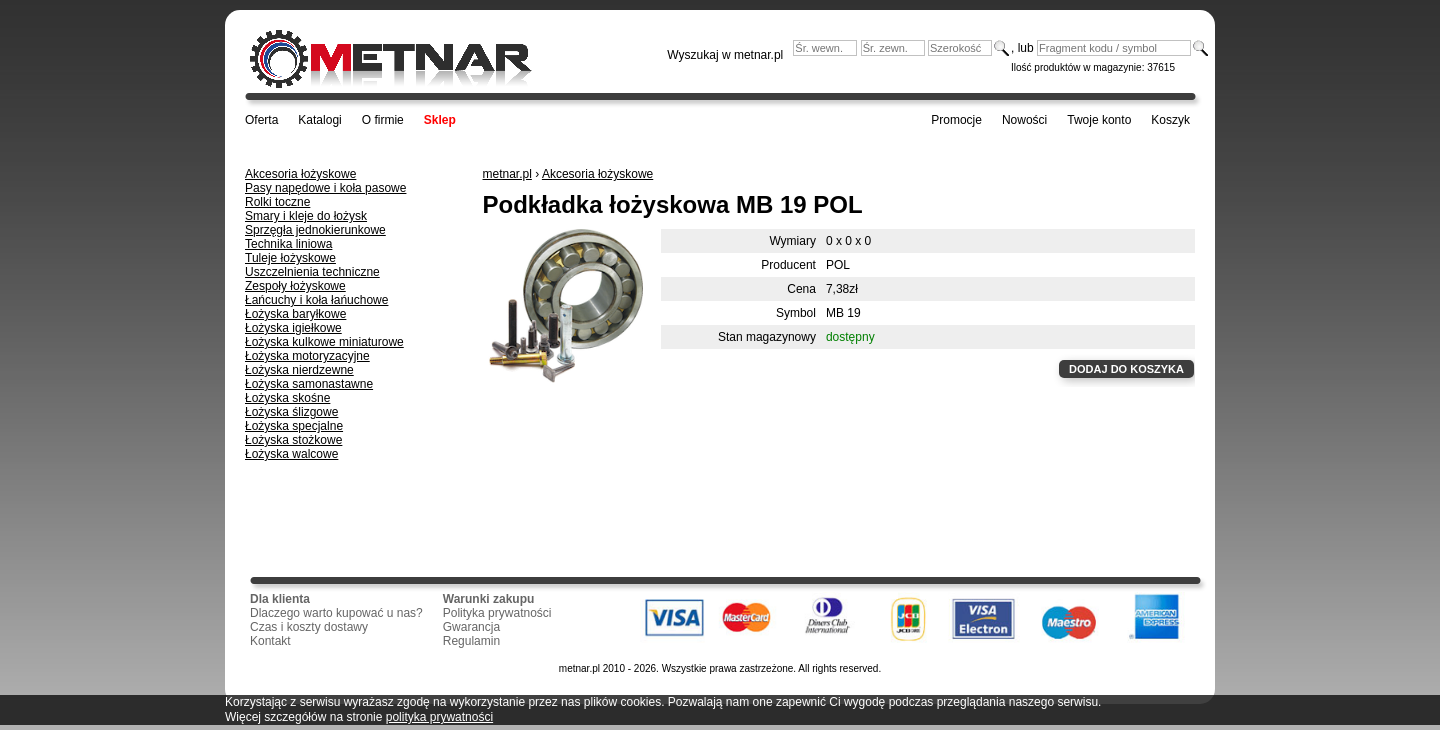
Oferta (261, 120)
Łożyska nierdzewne (299, 370)
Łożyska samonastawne (309, 384)
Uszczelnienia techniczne (312, 272)
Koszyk (1170, 120)
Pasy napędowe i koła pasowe (325, 188)
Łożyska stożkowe (293, 440)
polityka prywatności (439, 717)
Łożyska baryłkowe (295, 314)
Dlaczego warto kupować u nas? (336, 613)
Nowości (1024, 120)
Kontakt (270, 641)
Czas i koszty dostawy (309, 627)
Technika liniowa (288, 244)
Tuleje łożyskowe (290, 258)
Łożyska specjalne (294, 426)
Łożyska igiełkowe (293, 328)
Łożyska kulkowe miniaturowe (324, 342)
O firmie (383, 120)
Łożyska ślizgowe (291, 412)
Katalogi (319, 120)
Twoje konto (1099, 120)
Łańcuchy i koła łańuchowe (316, 300)
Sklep (440, 120)
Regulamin (471, 641)
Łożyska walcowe (291, 454)
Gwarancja (471, 627)
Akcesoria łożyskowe (300, 174)
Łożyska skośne (287, 398)
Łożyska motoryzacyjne (307, 356)
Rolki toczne (277, 202)
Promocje (956, 120)
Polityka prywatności (497, 613)
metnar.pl (507, 174)
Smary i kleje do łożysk (306, 216)
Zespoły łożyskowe (295, 286)
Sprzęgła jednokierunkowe (315, 230)
